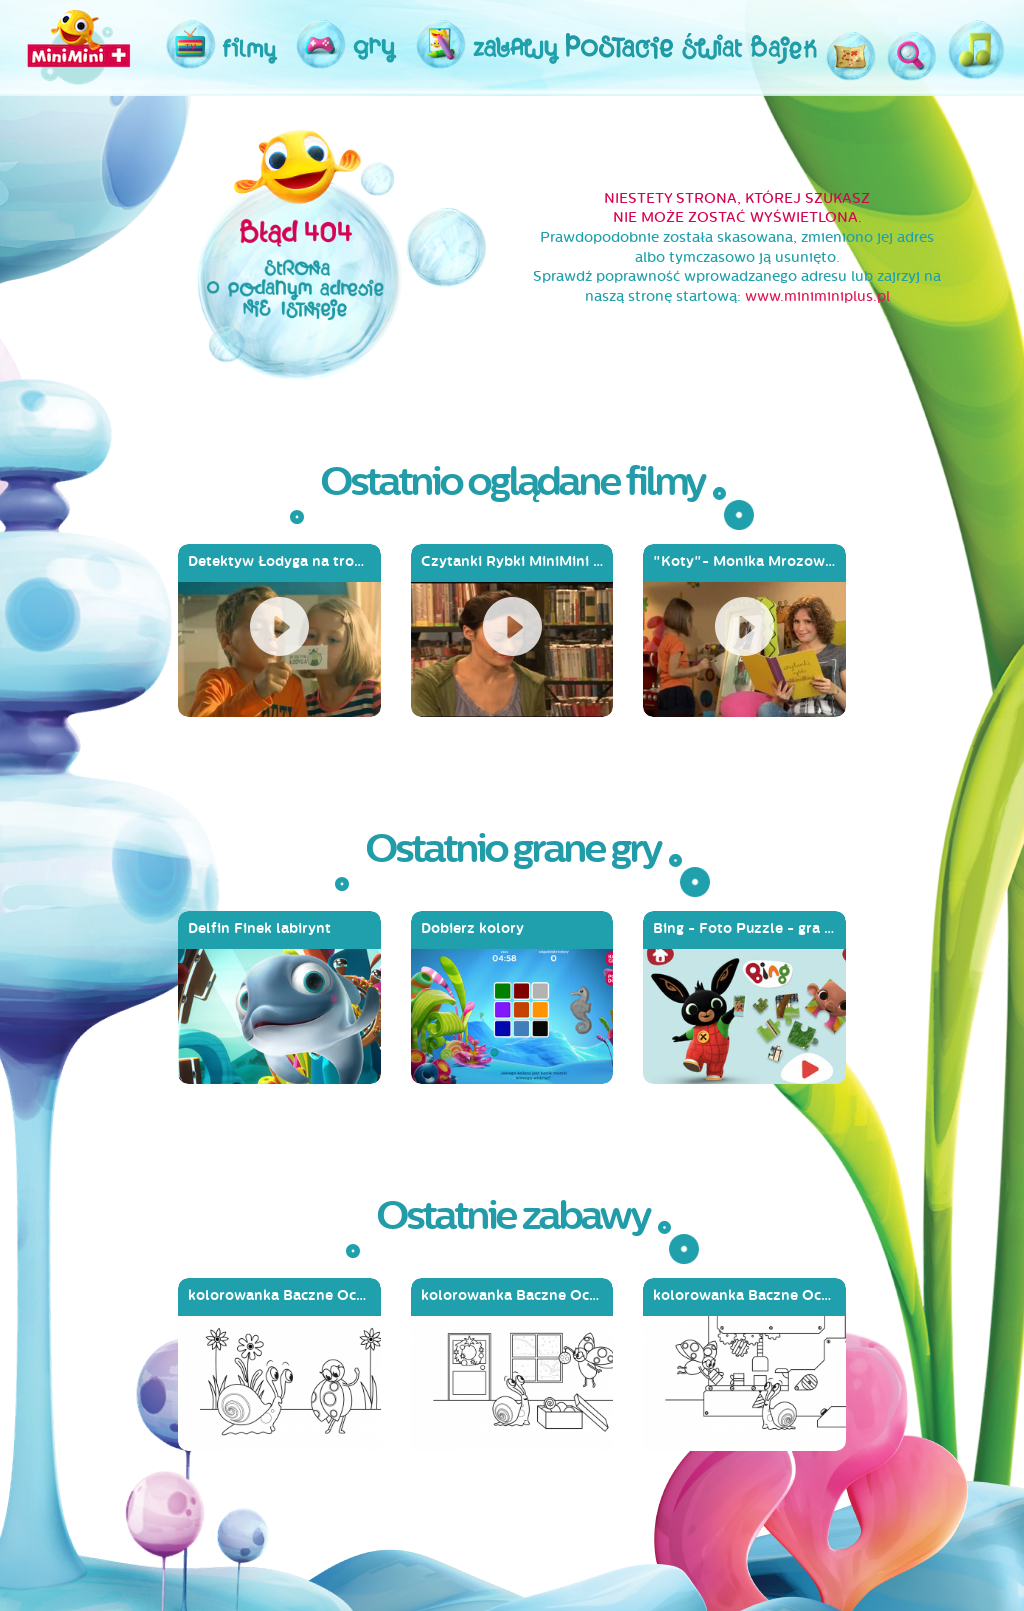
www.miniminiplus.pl (817, 296)
